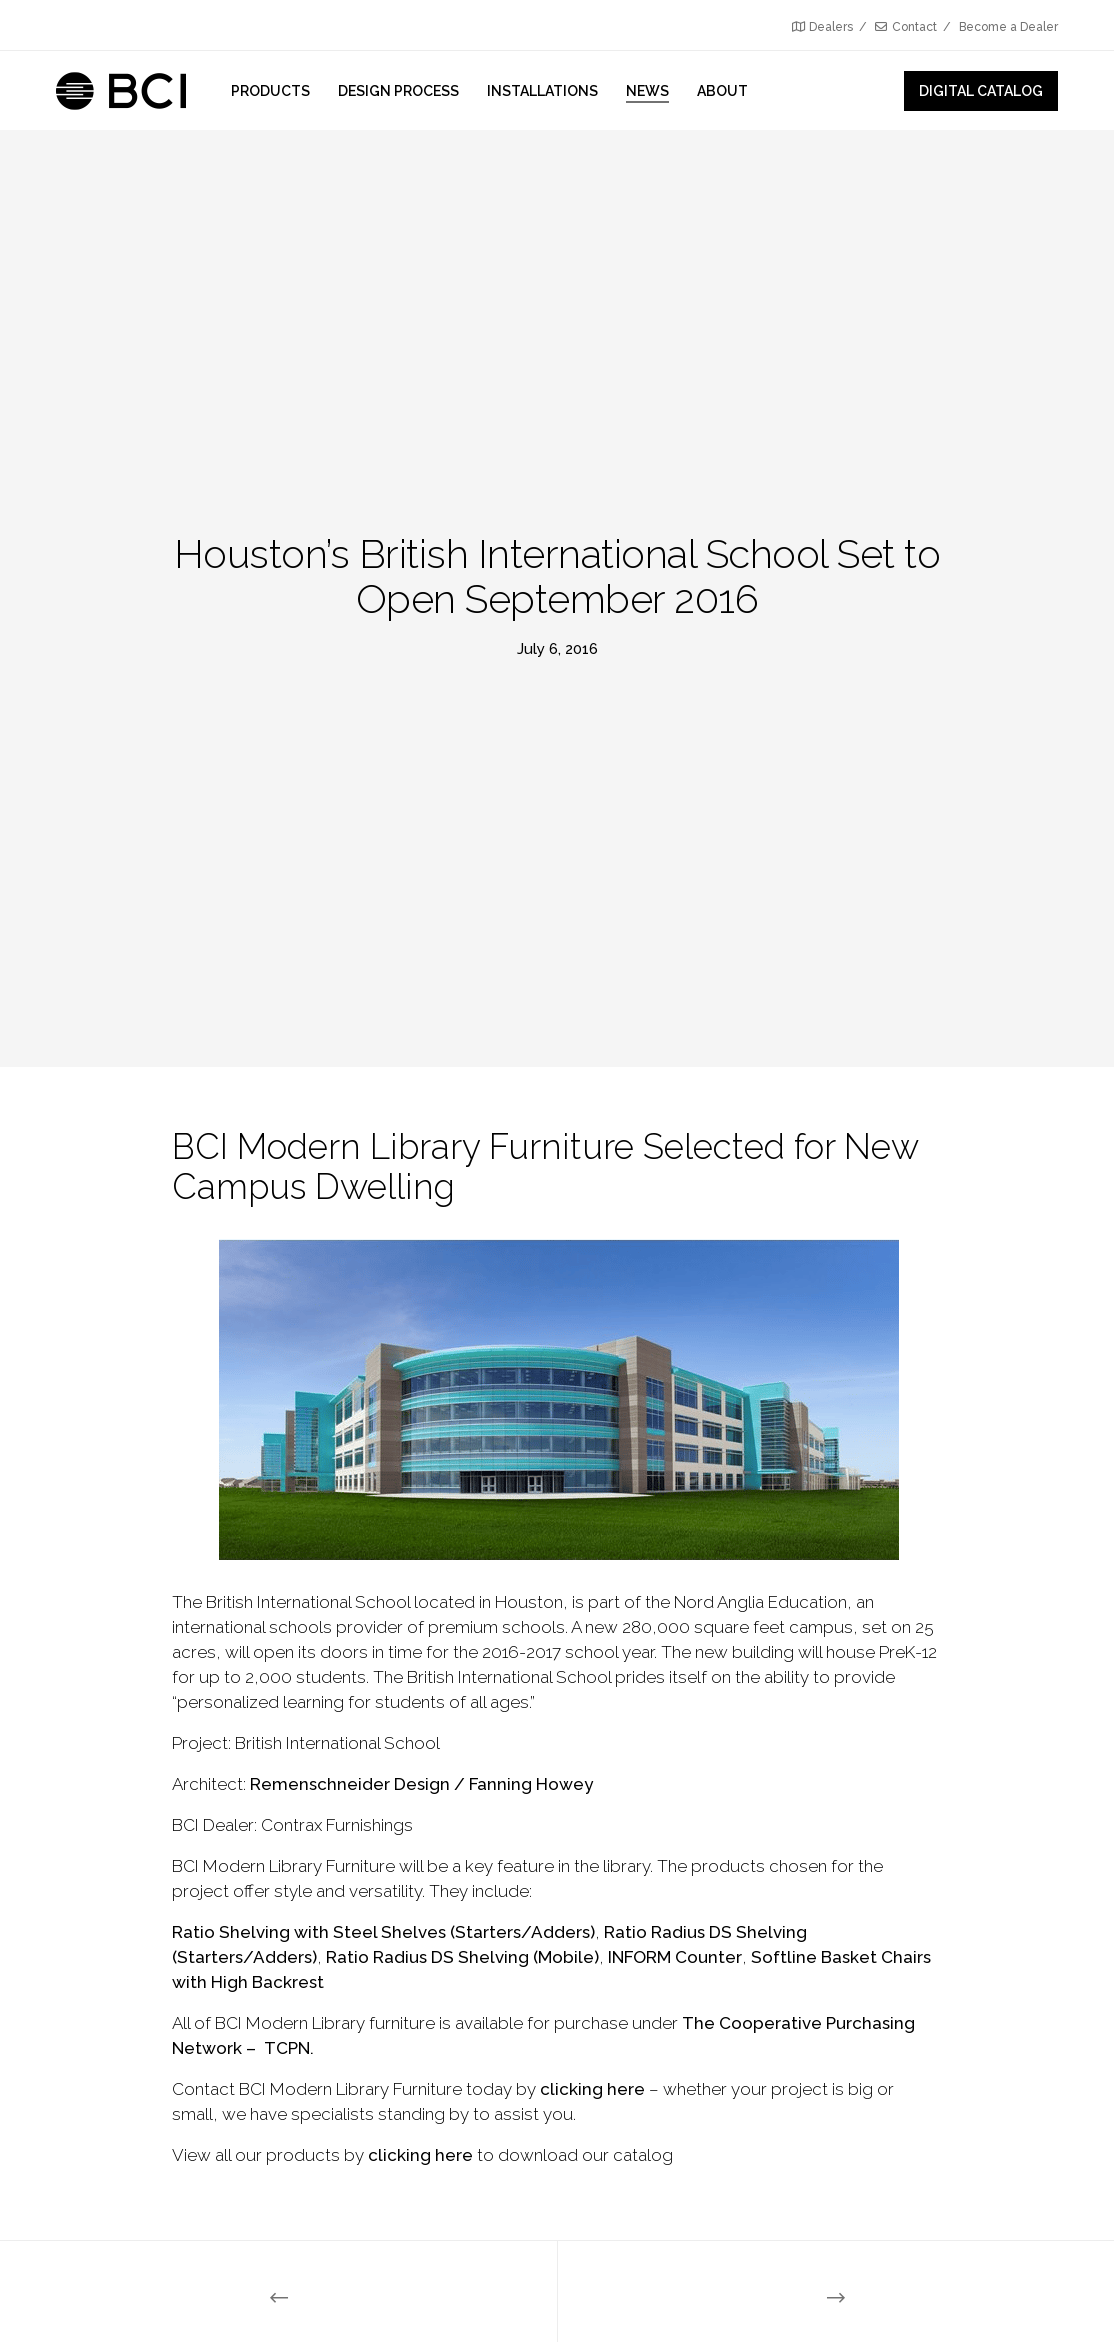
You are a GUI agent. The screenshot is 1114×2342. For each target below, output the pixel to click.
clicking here (592, 2089)
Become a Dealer (1008, 27)
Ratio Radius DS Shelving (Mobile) (462, 1957)
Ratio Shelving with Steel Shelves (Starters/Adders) (383, 1932)
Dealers (822, 27)
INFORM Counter (675, 1957)
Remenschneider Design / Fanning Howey (421, 1784)
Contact (906, 27)
